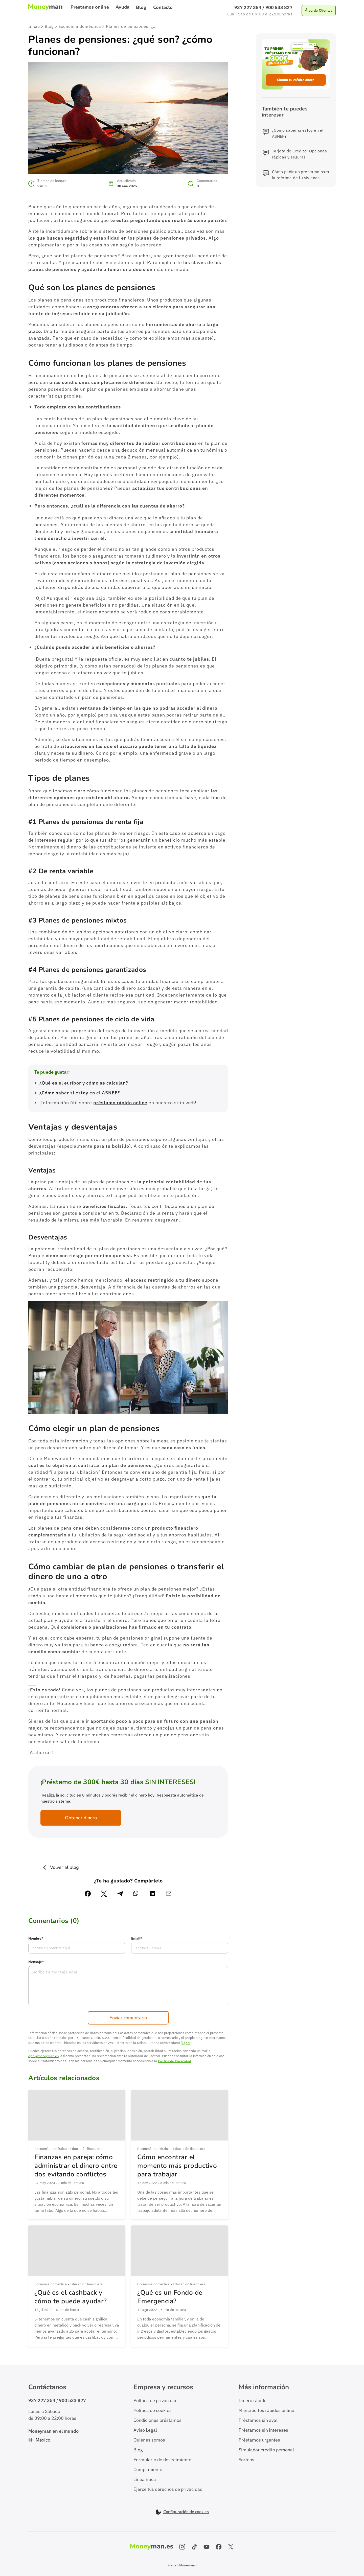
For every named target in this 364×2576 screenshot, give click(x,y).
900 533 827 (278, 7)
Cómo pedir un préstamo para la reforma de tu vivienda (295, 174)
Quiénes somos (149, 2440)
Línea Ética (144, 2479)
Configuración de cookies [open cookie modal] (186, 2512)
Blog (141, 7)
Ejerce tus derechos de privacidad (167, 2489)
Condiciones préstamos (157, 2420)
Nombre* (35, 1938)
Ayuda (123, 7)
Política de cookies (152, 2410)
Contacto (163, 7)
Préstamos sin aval (258, 2420)
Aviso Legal (145, 2430)
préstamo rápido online (120, 1103)
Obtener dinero (81, 1818)
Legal (186, 2043)
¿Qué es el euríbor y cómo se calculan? (83, 1083)
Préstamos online (90, 7)
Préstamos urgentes (259, 2440)
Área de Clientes (318, 10)
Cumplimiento (147, 2469)
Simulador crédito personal (266, 2450)
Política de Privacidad (174, 2061)
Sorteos (246, 2460)
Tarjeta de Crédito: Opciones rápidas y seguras (294, 153)
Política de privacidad (155, 2400)
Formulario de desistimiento (162, 2460)
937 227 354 (247, 7)
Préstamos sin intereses (263, 2430)
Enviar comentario (128, 2018)
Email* (136, 1938)
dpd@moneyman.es (43, 2056)
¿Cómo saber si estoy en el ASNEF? (79, 1093)
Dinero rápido (252, 2400)
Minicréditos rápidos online (266, 2410)
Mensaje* (36, 1962)
